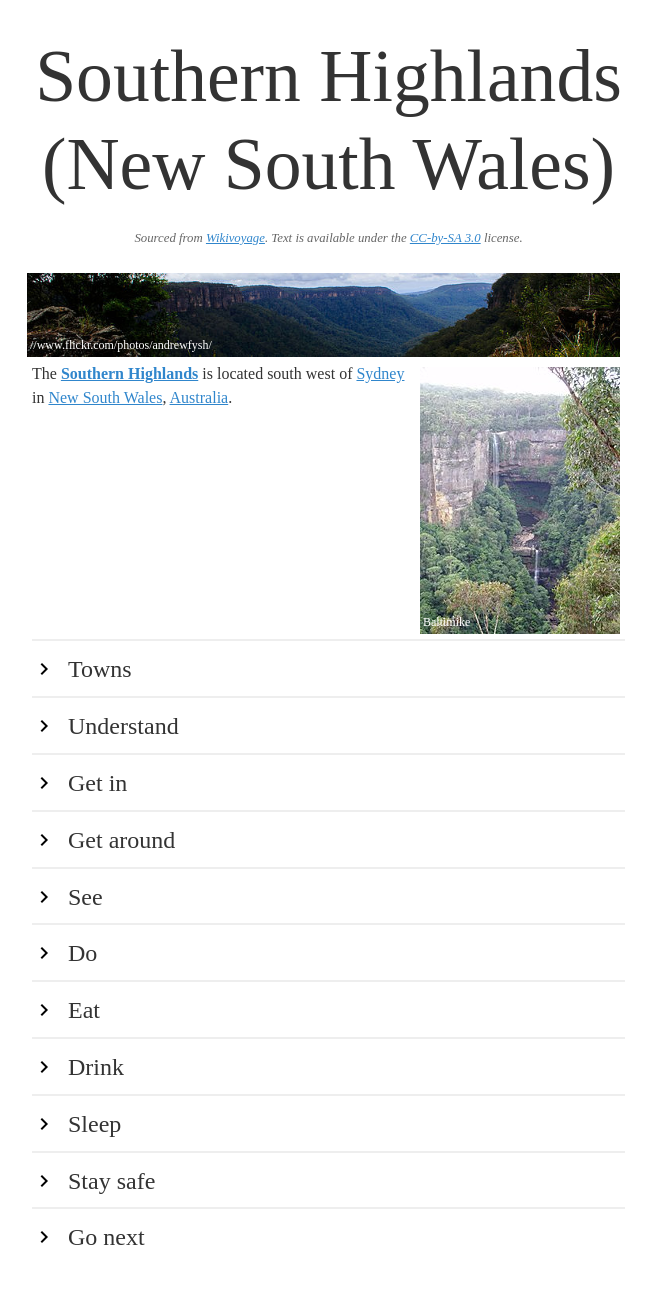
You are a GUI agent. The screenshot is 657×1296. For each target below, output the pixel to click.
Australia (199, 397)
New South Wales (105, 397)
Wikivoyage (235, 238)
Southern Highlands (129, 373)
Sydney (380, 373)
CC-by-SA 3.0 (445, 238)
